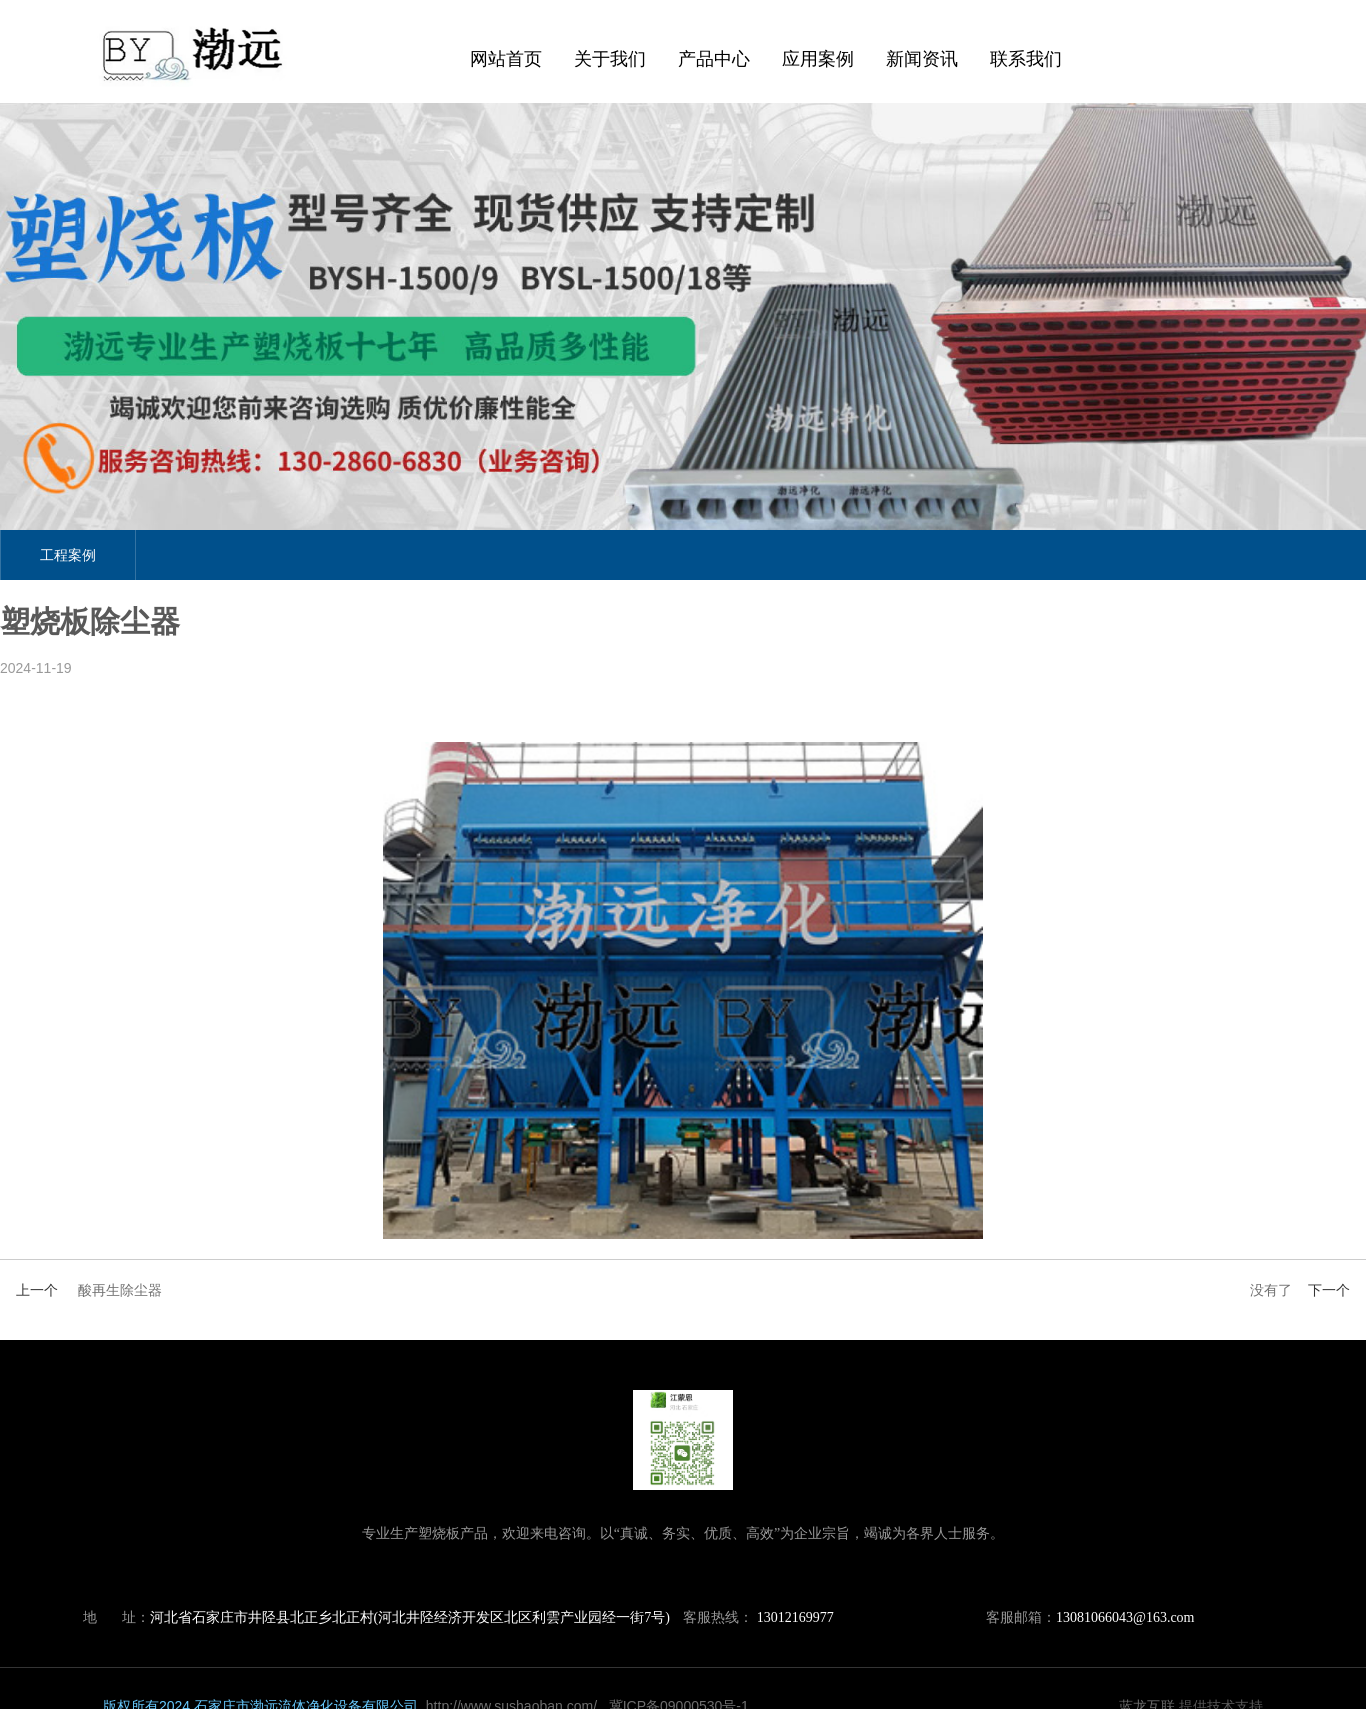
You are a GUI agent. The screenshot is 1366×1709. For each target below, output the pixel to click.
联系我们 (1025, 59)
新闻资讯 (921, 59)
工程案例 (68, 555)
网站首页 (506, 59)
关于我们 (610, 59)
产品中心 (713, 59)
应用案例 (817, 59)
